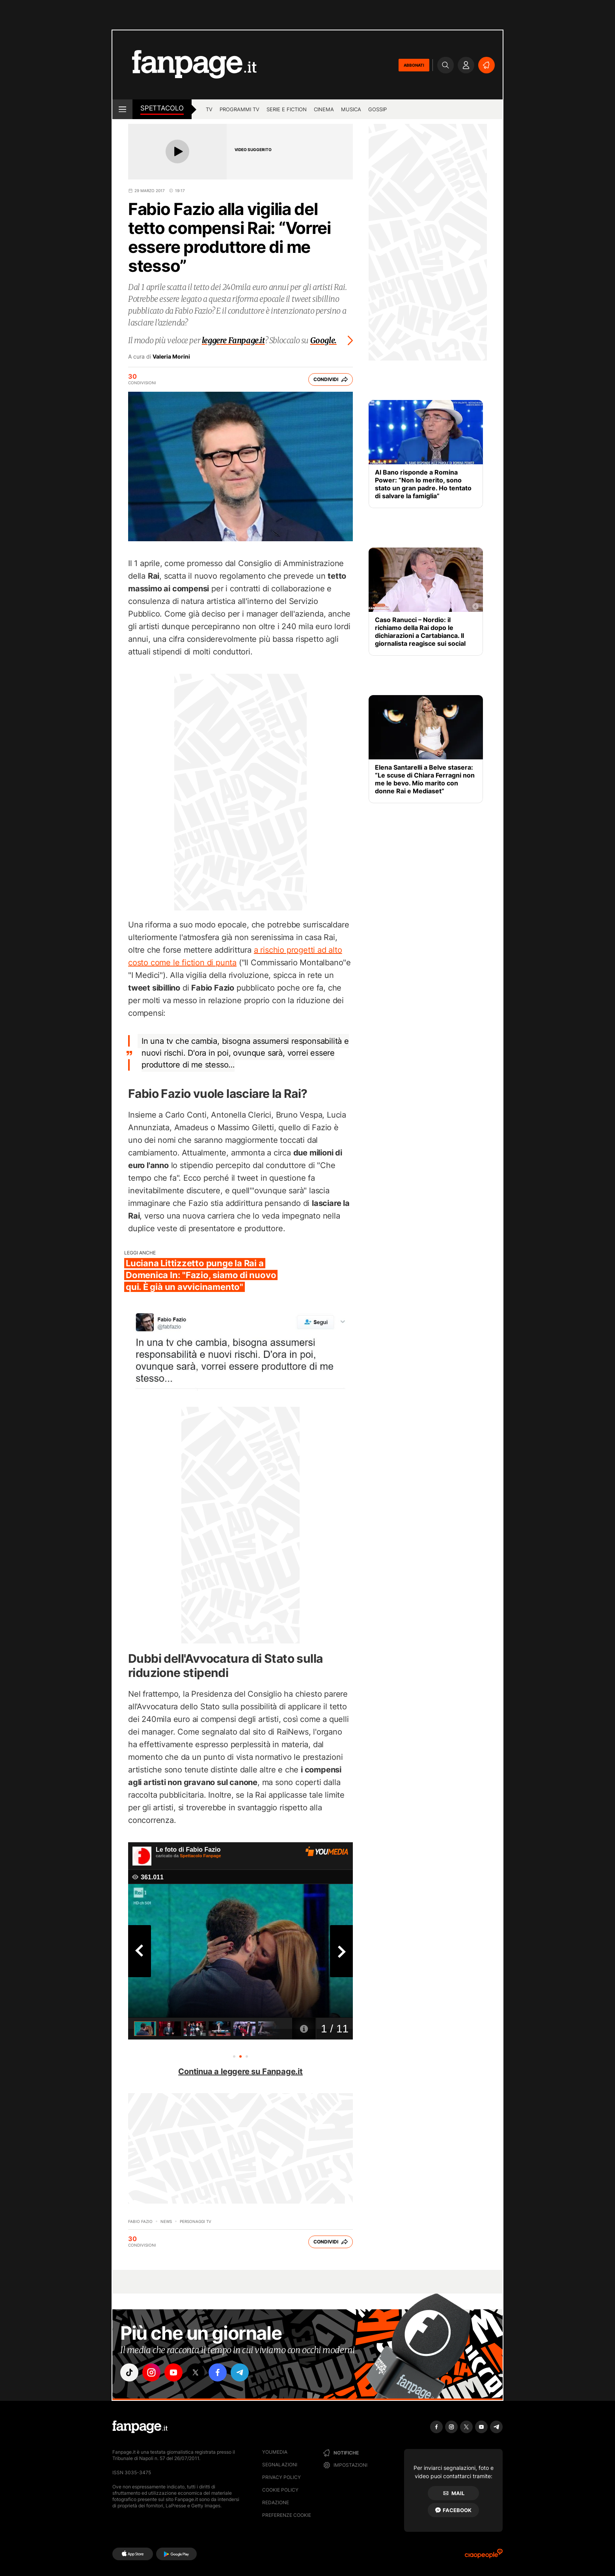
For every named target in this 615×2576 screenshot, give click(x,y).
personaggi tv (195, 2221)
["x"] (195, 2372)
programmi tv (239, 109)
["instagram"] (151, 2372)
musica (351, 109)
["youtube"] (173, 2372)
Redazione (275, 2502)
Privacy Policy (281, 2477)
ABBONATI (414, 65)
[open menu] (122, 109)
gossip (377, 109)
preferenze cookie (286, 2515)
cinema (324, 109)
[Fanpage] (140, 2427)
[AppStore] (132, 2554)
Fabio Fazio (140, 2221)
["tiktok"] (129, 2372)
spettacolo (162, 108)
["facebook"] (218, 2372)
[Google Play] (176, 2554)
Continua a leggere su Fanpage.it (240, 2071)
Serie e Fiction (286, 109)
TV (209, 109)
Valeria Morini (171, 356)
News (166, 2221)
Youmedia (274, 2452)
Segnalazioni (279, 2465)
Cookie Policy (280, 2490)
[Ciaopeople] (484, 2556)
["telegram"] (240, 2372)
